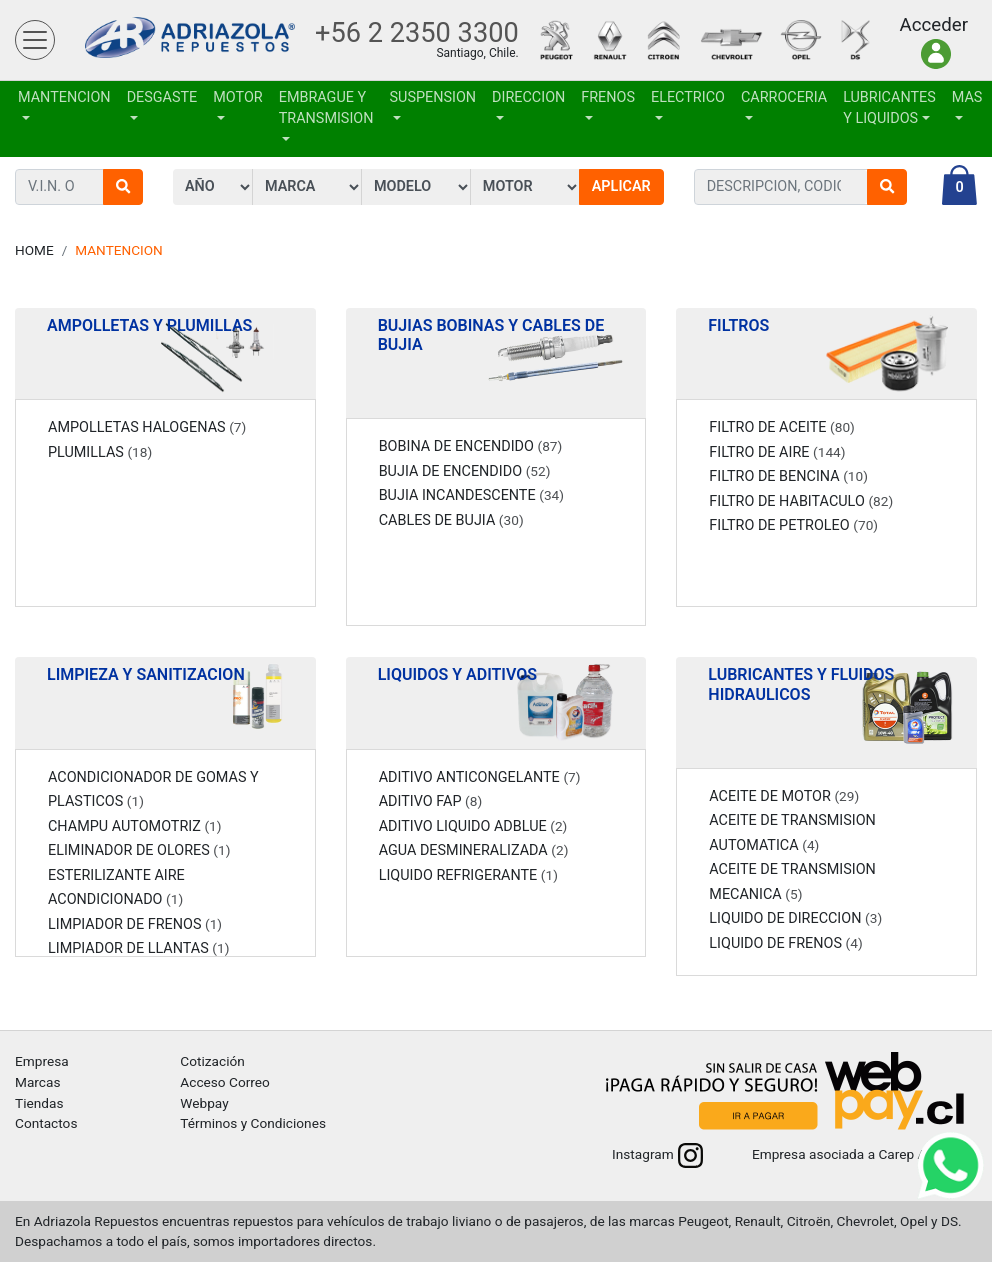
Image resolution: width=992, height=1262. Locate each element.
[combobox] (781, 187)
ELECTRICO (688, 97)
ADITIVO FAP (431, 801)
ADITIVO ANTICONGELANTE (480, 777)
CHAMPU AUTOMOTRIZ (135, 826)
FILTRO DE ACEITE (782, 427)
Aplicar (621, 186)
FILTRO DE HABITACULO (801, 501)
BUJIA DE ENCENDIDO (465, 471)
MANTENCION (64, 97)
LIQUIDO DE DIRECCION (795, 918)
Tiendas (39, 1103)
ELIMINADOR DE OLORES (139, 850)
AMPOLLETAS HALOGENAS (147, 427)
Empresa (42, 1061)
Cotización (212, 1061)
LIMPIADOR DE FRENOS (135, 924)
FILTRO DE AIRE (777, 452)
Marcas (37, 1082)
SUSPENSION (433, 97)
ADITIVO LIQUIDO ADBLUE (473, 826)
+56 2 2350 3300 (417, 33)
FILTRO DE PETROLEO (793, 525)
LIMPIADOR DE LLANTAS (138, 948)
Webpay (204, 1103)
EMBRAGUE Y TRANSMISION (326, 108)
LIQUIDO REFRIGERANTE (468, 875)
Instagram (657, 1154)
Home (34, 250)
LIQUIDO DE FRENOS (785, 943)
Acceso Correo (225, 1082)
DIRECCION (528, 97)
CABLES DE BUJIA (451, 520)
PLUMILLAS (100, 452)
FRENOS (608, 97)
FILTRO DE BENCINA (788, 476)
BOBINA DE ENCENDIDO (471, 446)
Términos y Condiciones (253, 1123)
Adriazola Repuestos (190, 40)
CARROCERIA (784, 97)
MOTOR (237, 97)
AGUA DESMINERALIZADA (474, 850)
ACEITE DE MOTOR (784, 796)
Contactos (46, 1123)
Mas (967, 97)
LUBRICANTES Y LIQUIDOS (889, 108)
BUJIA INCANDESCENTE (471, 495)
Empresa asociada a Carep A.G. (864, 1154)
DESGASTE (162, 97)
